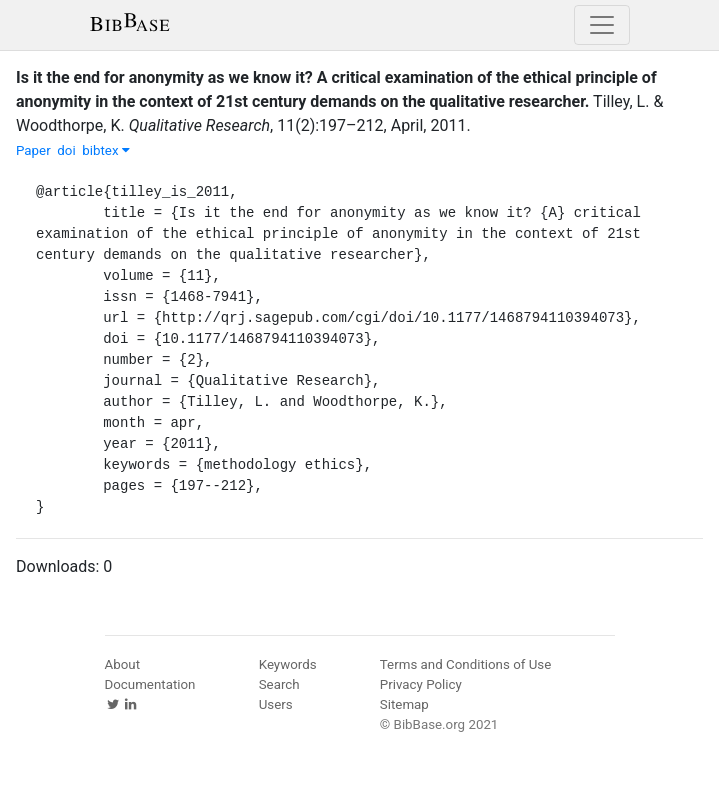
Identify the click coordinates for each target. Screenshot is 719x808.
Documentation (150, 684)
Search (279, 684)
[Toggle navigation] (602, 25)
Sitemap (404, 704)
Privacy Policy (421, 684)
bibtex (106, 150)
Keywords (288, 664)
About (123, 664)
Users (276, 704)
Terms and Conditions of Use (465, 664)
